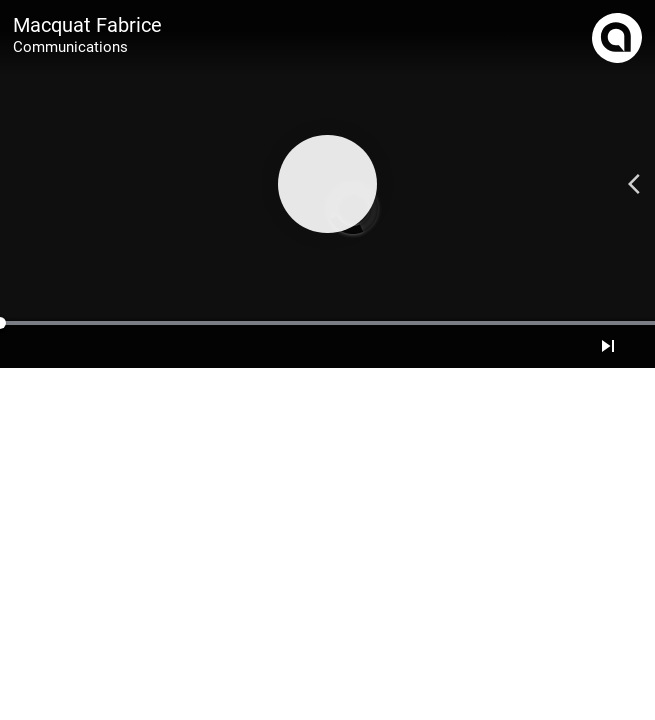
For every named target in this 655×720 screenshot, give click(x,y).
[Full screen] (644, 346)
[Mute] (632, 346)
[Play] (327, 184)
